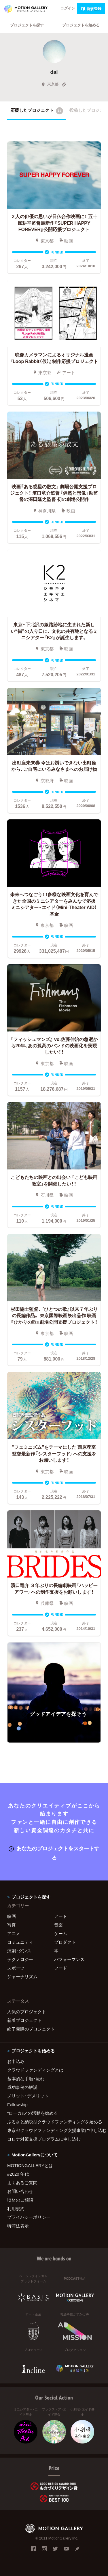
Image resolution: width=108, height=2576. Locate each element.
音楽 (58, 1925)
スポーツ (15, 1968)
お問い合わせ (20, 2191)
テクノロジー (20, 1959)
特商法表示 (18, 2225)
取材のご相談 (20, 2200)
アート (60, 1916)
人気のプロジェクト (26, 2011)
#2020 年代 (18, 2174)
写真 (11, 1925)
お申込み (15, 2061)
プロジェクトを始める (81, 25)
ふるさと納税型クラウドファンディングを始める (54, 2121)
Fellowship (17, 2104)
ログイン (67, 8)
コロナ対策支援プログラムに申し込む (44, 2139)
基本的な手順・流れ (25, 2078)
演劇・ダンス (19, 1950)
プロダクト (65, 1942)
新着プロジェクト (24, 2020)
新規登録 (91, 8)
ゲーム (60, 1933)
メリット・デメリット (28, 2096)
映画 (11, 1916)
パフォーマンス (69, 1959)
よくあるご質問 (22, 2182)
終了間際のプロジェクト (31, 2029)
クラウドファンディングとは (35, 2070)
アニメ (13, 1933)
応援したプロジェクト (36, 110)
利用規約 (15, 2208)
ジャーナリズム (22, 1976)
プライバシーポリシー (28, 2217)
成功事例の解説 (22, 2087)
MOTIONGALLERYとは (30, 2165)
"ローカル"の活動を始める (32, 2113)
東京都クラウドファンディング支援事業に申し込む (54, 2130)
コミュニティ (20, 1942)
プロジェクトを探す (27, 25)
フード (60, 1968)
